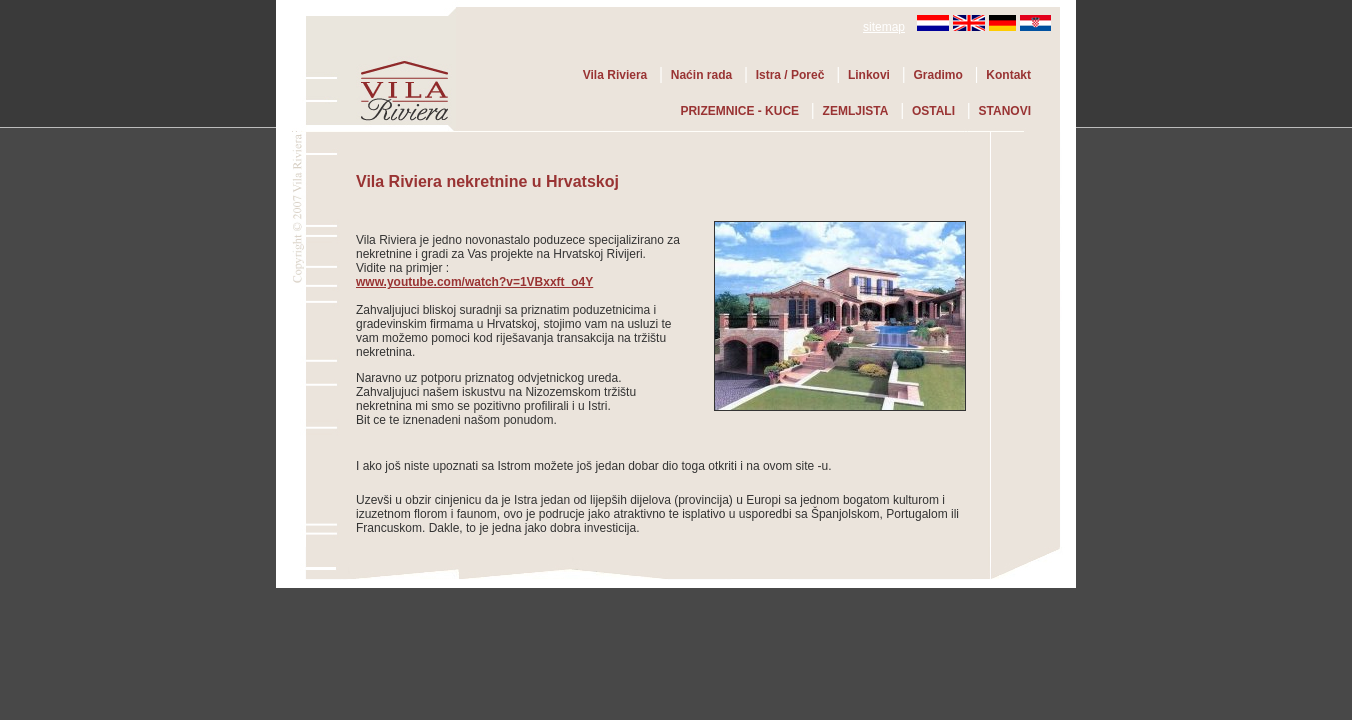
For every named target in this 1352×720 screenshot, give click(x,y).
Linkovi (869, 75)
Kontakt (1008, 75)
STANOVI (1005, 111)
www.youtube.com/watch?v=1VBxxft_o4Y (474, 282)
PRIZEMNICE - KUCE (739, 111)
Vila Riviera (615, 75)
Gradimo (937, 75)
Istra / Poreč (790, 75)
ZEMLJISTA (856, 111)
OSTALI (933, 111)
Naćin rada (701, 75)
